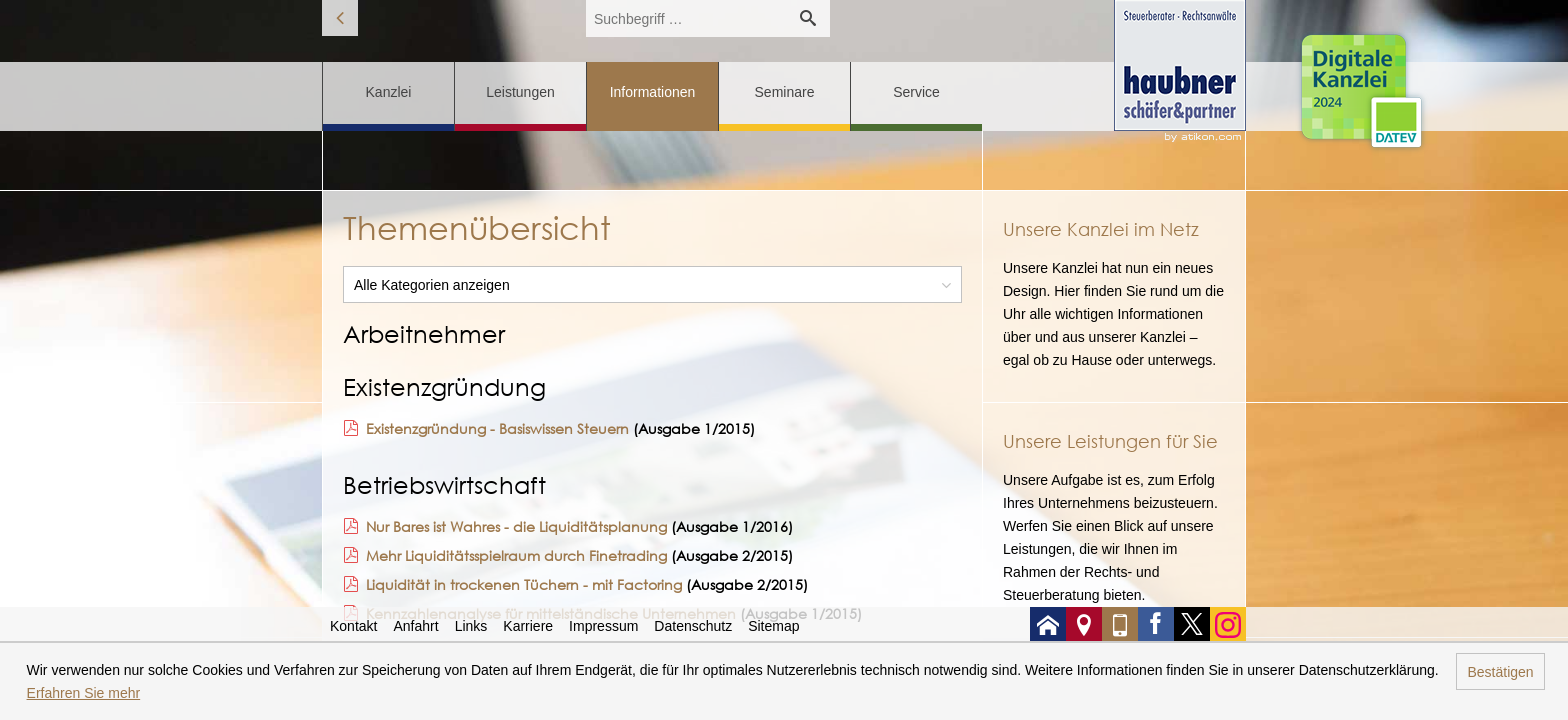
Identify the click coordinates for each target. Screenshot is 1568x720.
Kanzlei (389, 92)
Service (916, 92)
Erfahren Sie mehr (84, 693)
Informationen (653, 92)
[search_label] (686, 18)
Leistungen (520, 92)
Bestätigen (1500, 672)
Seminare (785, 92)
